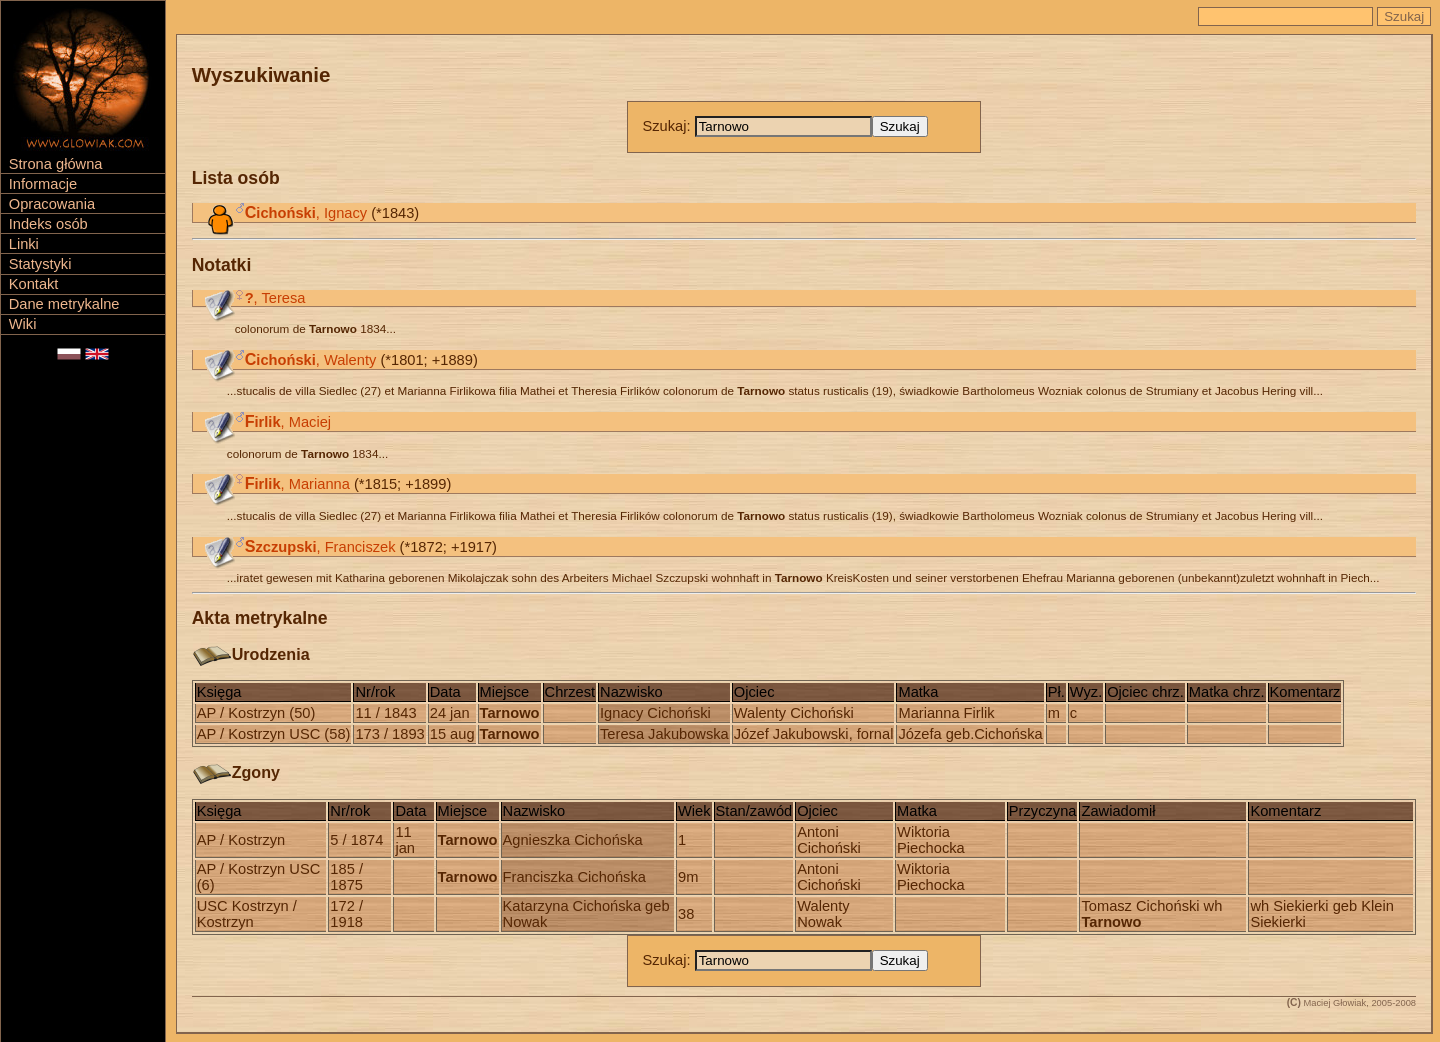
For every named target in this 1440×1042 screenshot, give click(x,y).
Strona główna (56, 164)
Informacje (43, 184)
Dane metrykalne (64, 304)
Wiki (23, 324)
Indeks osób (48, 224)
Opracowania (52, 204)
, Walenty (311, 360)
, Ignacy (306, 213)
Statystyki (40, 264)
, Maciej (288, 422)
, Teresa (275, 298)
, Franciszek (320, 547)
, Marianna (297, 484)
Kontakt (34, 284)
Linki (24, 244)
